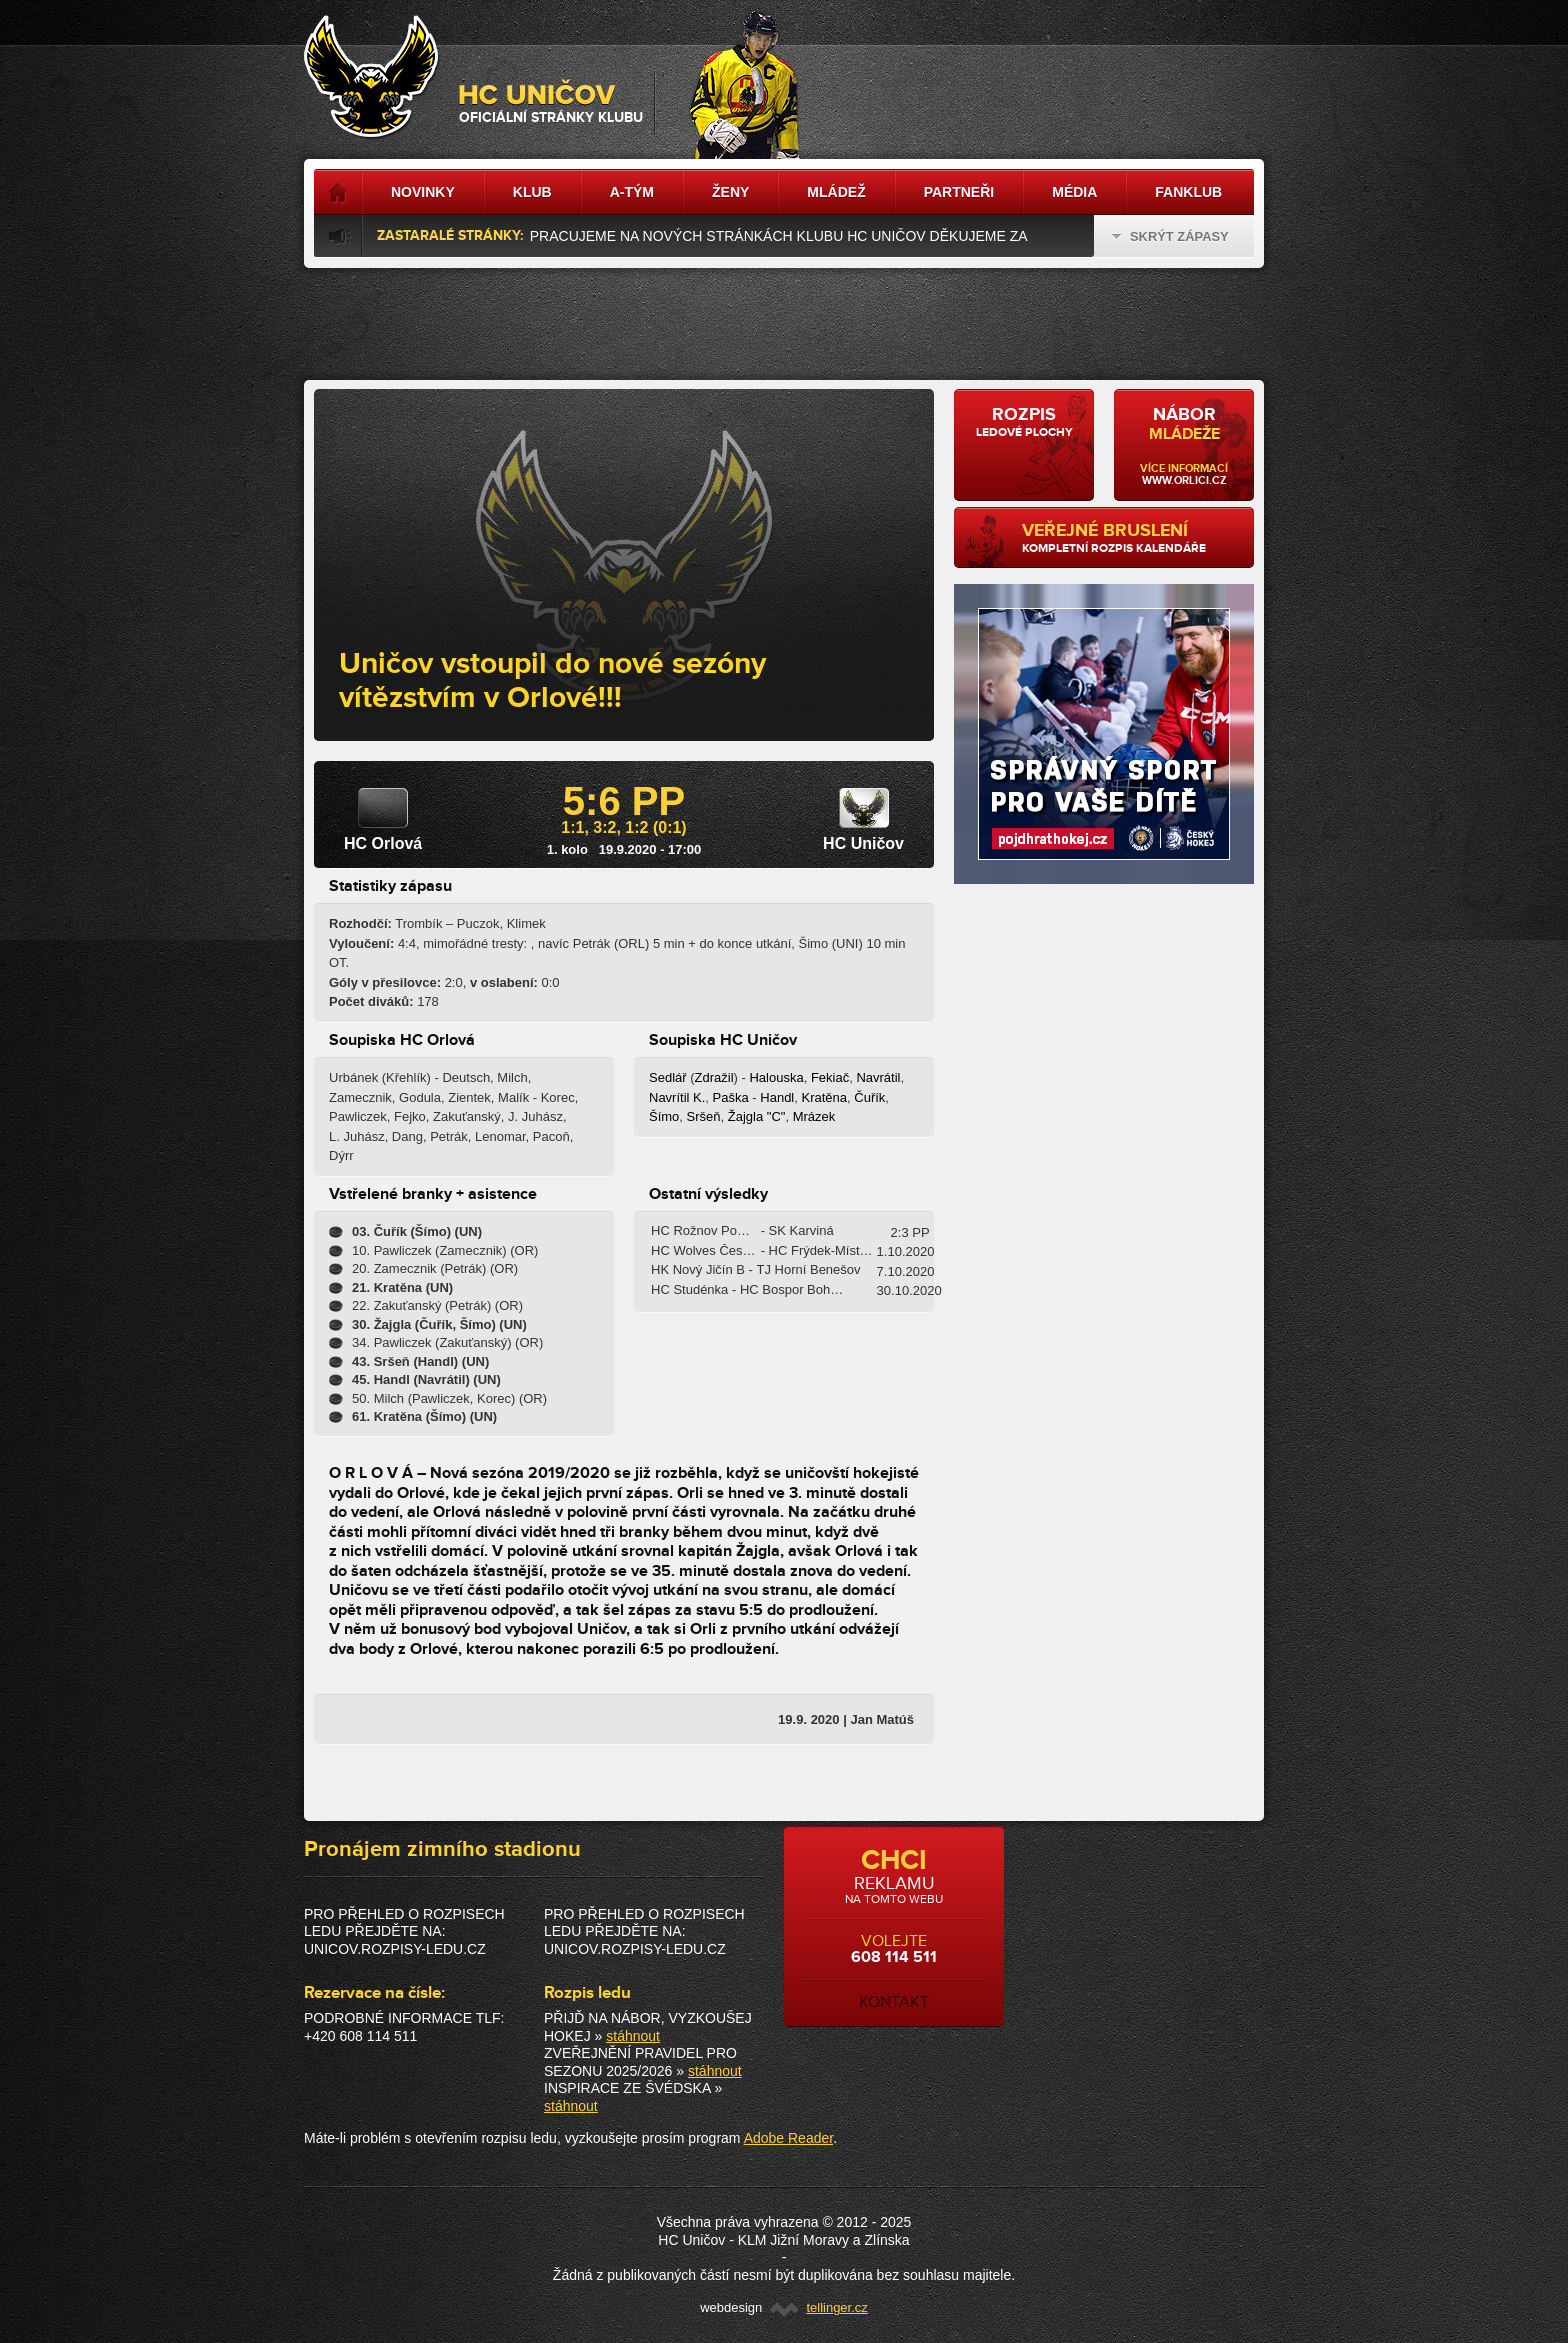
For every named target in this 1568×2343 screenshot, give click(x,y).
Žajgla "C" (757, 1116)
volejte (894, 1928)
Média (1074, 192)
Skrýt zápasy (1170, 236)
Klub (532, 192)
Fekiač (830, 1077)
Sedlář (668, 1077)
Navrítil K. (677, 1097)
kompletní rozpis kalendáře (1130, 538)
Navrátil (878, 1077)
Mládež (836, 192)
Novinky (423, 192)
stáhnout (633, 2036)
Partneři (959, 192)
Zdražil (714, 1077)
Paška (731, 1097)
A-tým (632, 192)
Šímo (664, 1116)
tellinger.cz (836, 2307)
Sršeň (704, 1116)
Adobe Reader (789, 2138)
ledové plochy (1024, 422)
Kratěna (824, 1097)
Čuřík (869, 1097)
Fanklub (1188, 192)
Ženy (730, 192)
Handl (777, 1097)
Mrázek (814, 1116)
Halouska (776, 1077)
